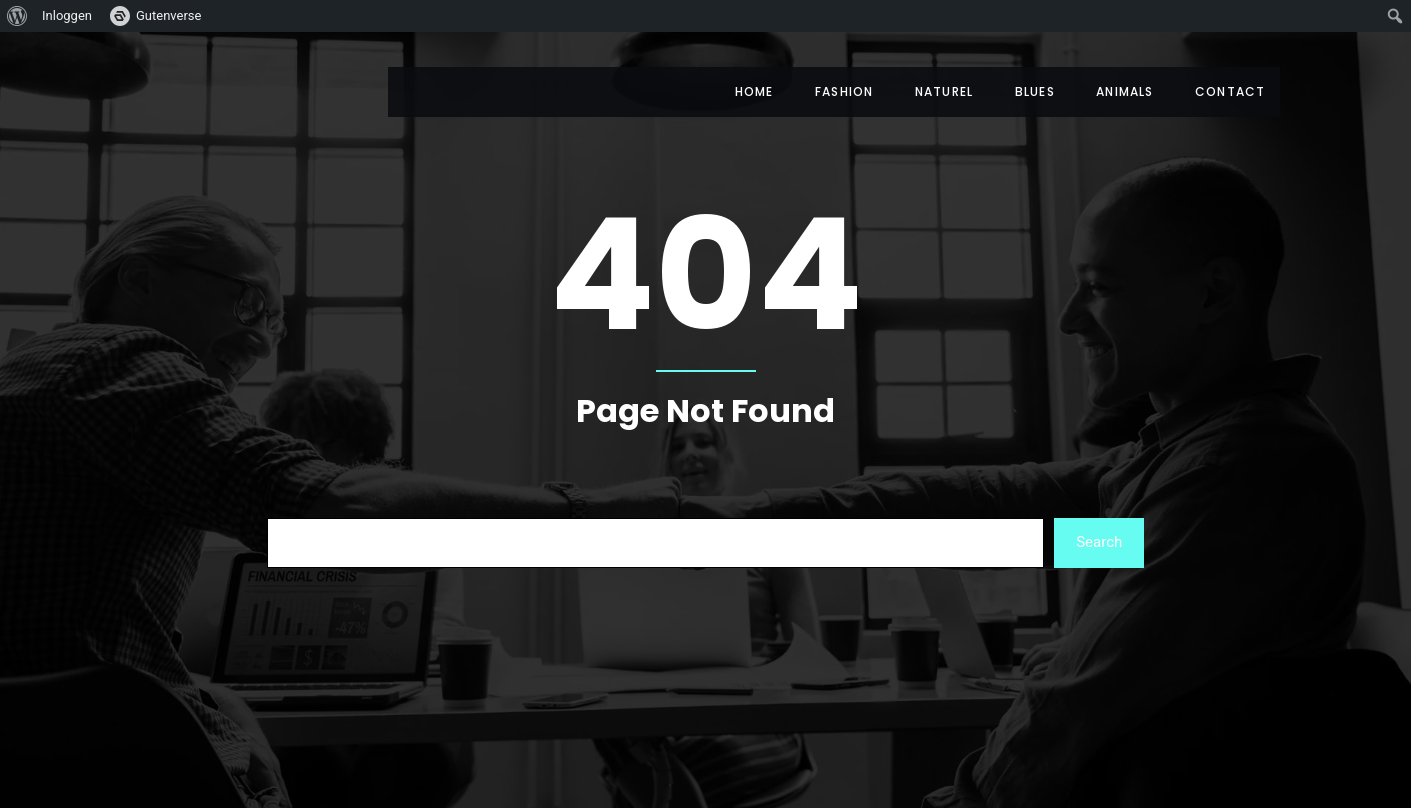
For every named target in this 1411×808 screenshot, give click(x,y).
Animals (1121, 91)
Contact (1230, 91)
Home (736, 91)
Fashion (830, 91)
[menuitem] (17, 16)
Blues (1028, 91)
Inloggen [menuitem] (67, 15)
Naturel (933, 91)
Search (1099, 542)
